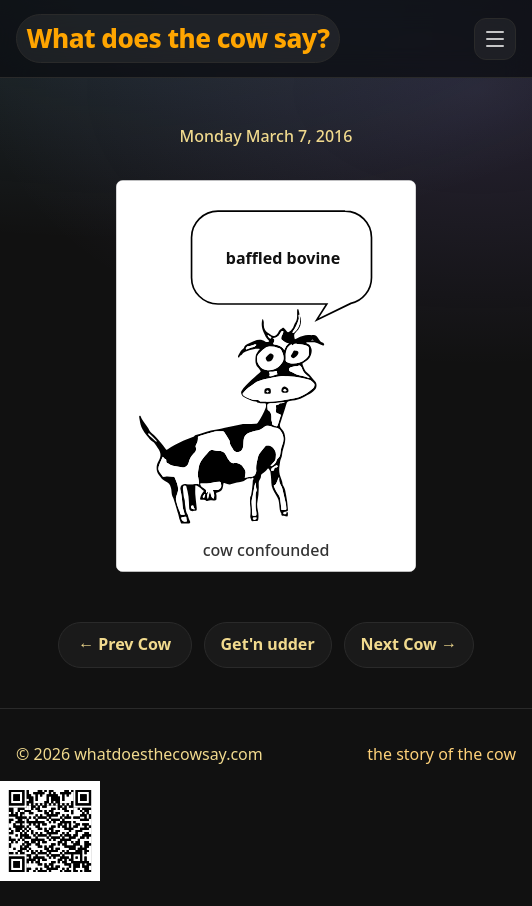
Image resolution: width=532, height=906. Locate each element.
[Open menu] (495, 39)
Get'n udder (268, 644)
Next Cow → (409, 644)
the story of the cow (441, 754)
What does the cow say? (178, 38)
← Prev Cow (124, 644)
